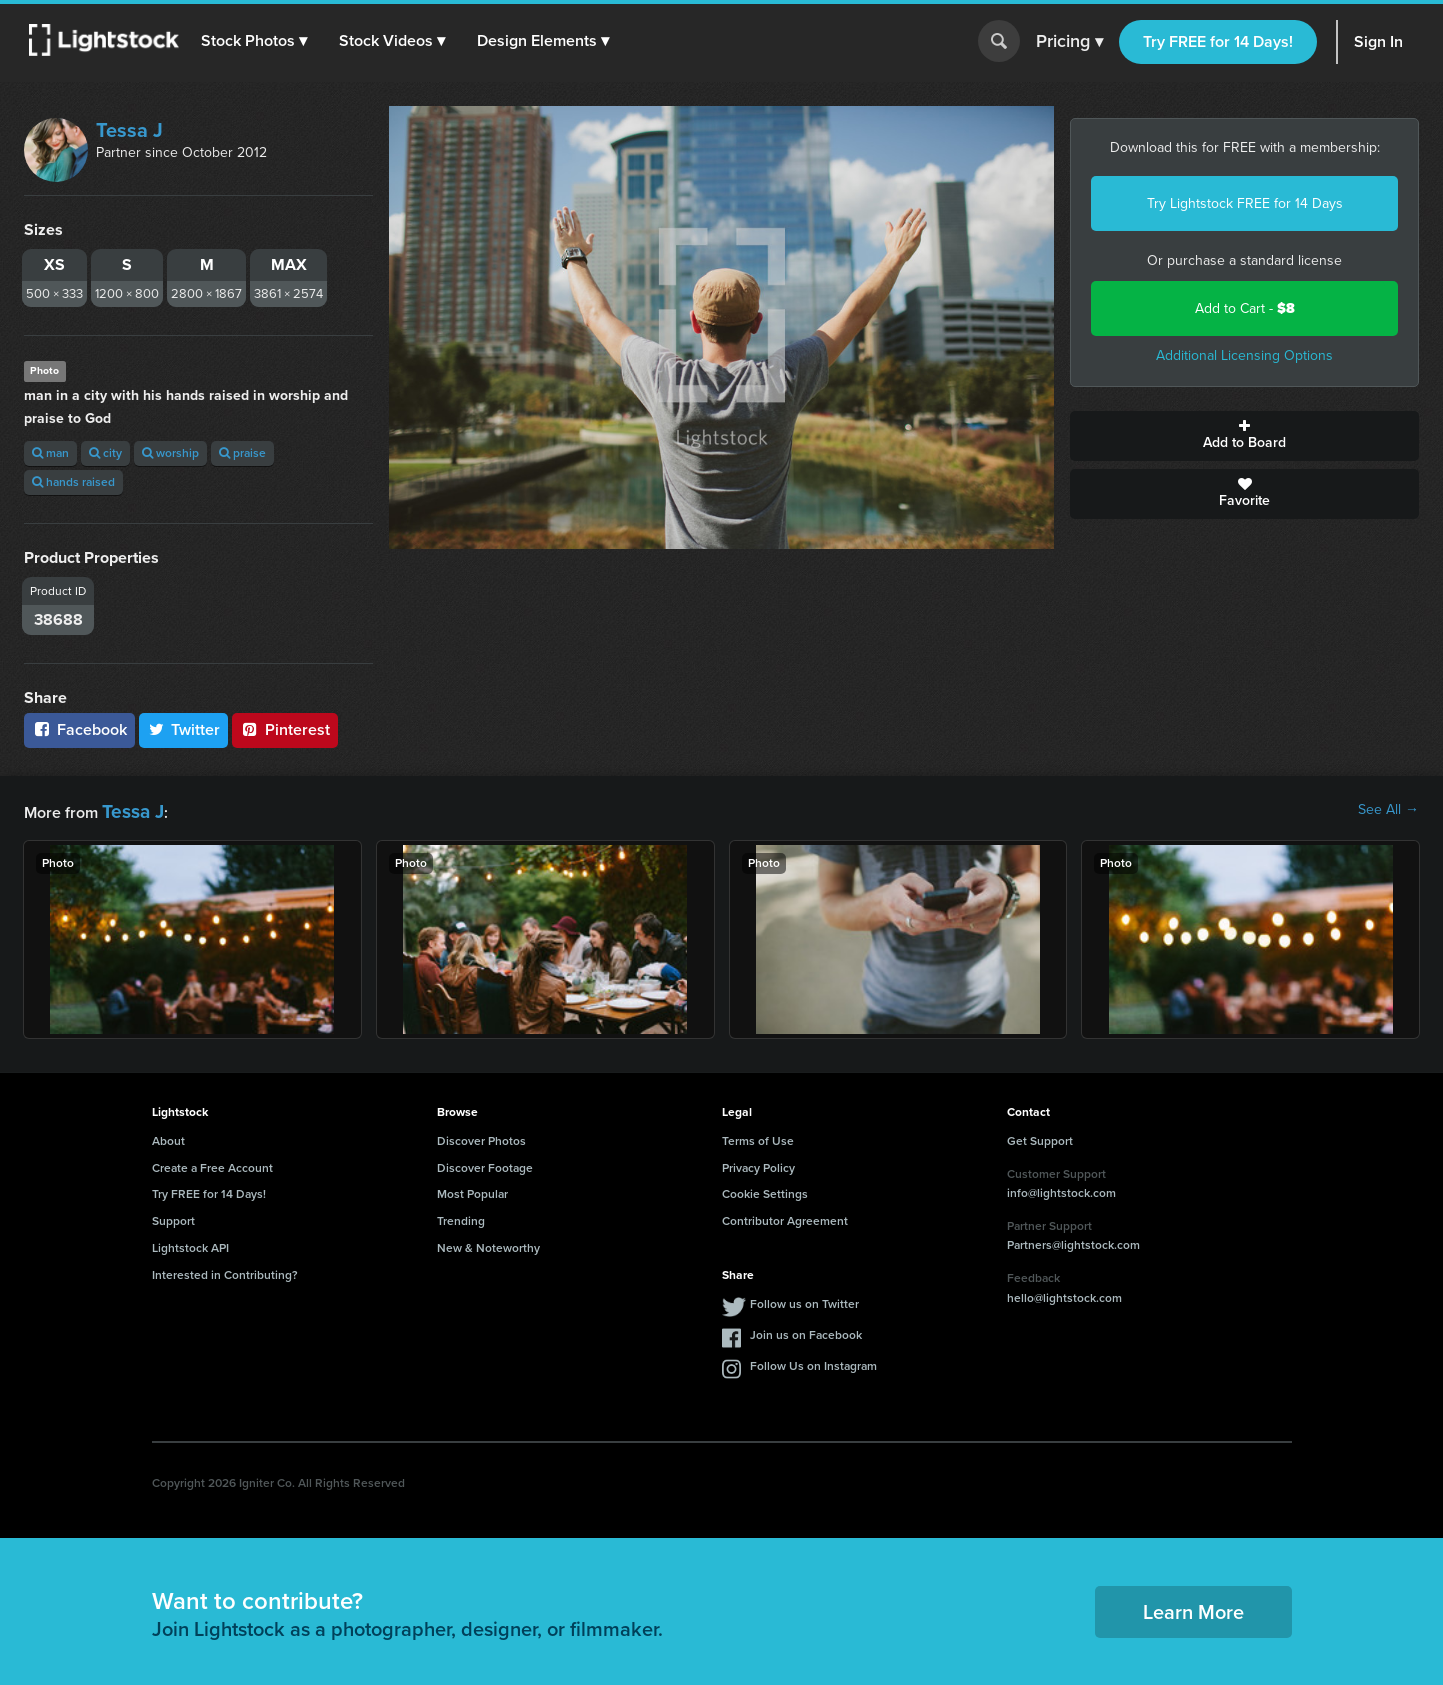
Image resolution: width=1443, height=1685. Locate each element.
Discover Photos (481, 1137)
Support (173, 1217)
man (50, 453)
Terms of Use (758, 1137)
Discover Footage (485, 1164)
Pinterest (285, 729)
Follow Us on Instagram (813, 1362)
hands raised (73, 482)
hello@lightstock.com (1064, 1294)
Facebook (79, 729)
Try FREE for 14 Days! (1218, 41)
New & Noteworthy (488, 1244)
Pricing (1069, 42)
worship (170, 453)
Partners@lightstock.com (1073, 1241)
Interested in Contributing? (225, 1271)
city (105, 453)
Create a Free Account (212, 1164)
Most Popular (472, 1190)
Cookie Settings (765, 1190)
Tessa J (129, 130)
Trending (461, 1217)
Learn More (1193, 1608)
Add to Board (1244, 436)
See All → (1388, 810)
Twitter (184, 729)
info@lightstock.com (1061, 1189)
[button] (259, 41)
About (168, 1137)
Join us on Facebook (806, 1331)
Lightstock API (190, 1244)
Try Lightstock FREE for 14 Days (1245, 203)
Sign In (1378, 41)
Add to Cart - (1245, 308)
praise (242, 453)
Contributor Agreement (785, 1217)
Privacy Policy (758, 1164)
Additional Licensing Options (1244, 355)
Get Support (1040, 1137)
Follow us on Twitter (804, 1300)
